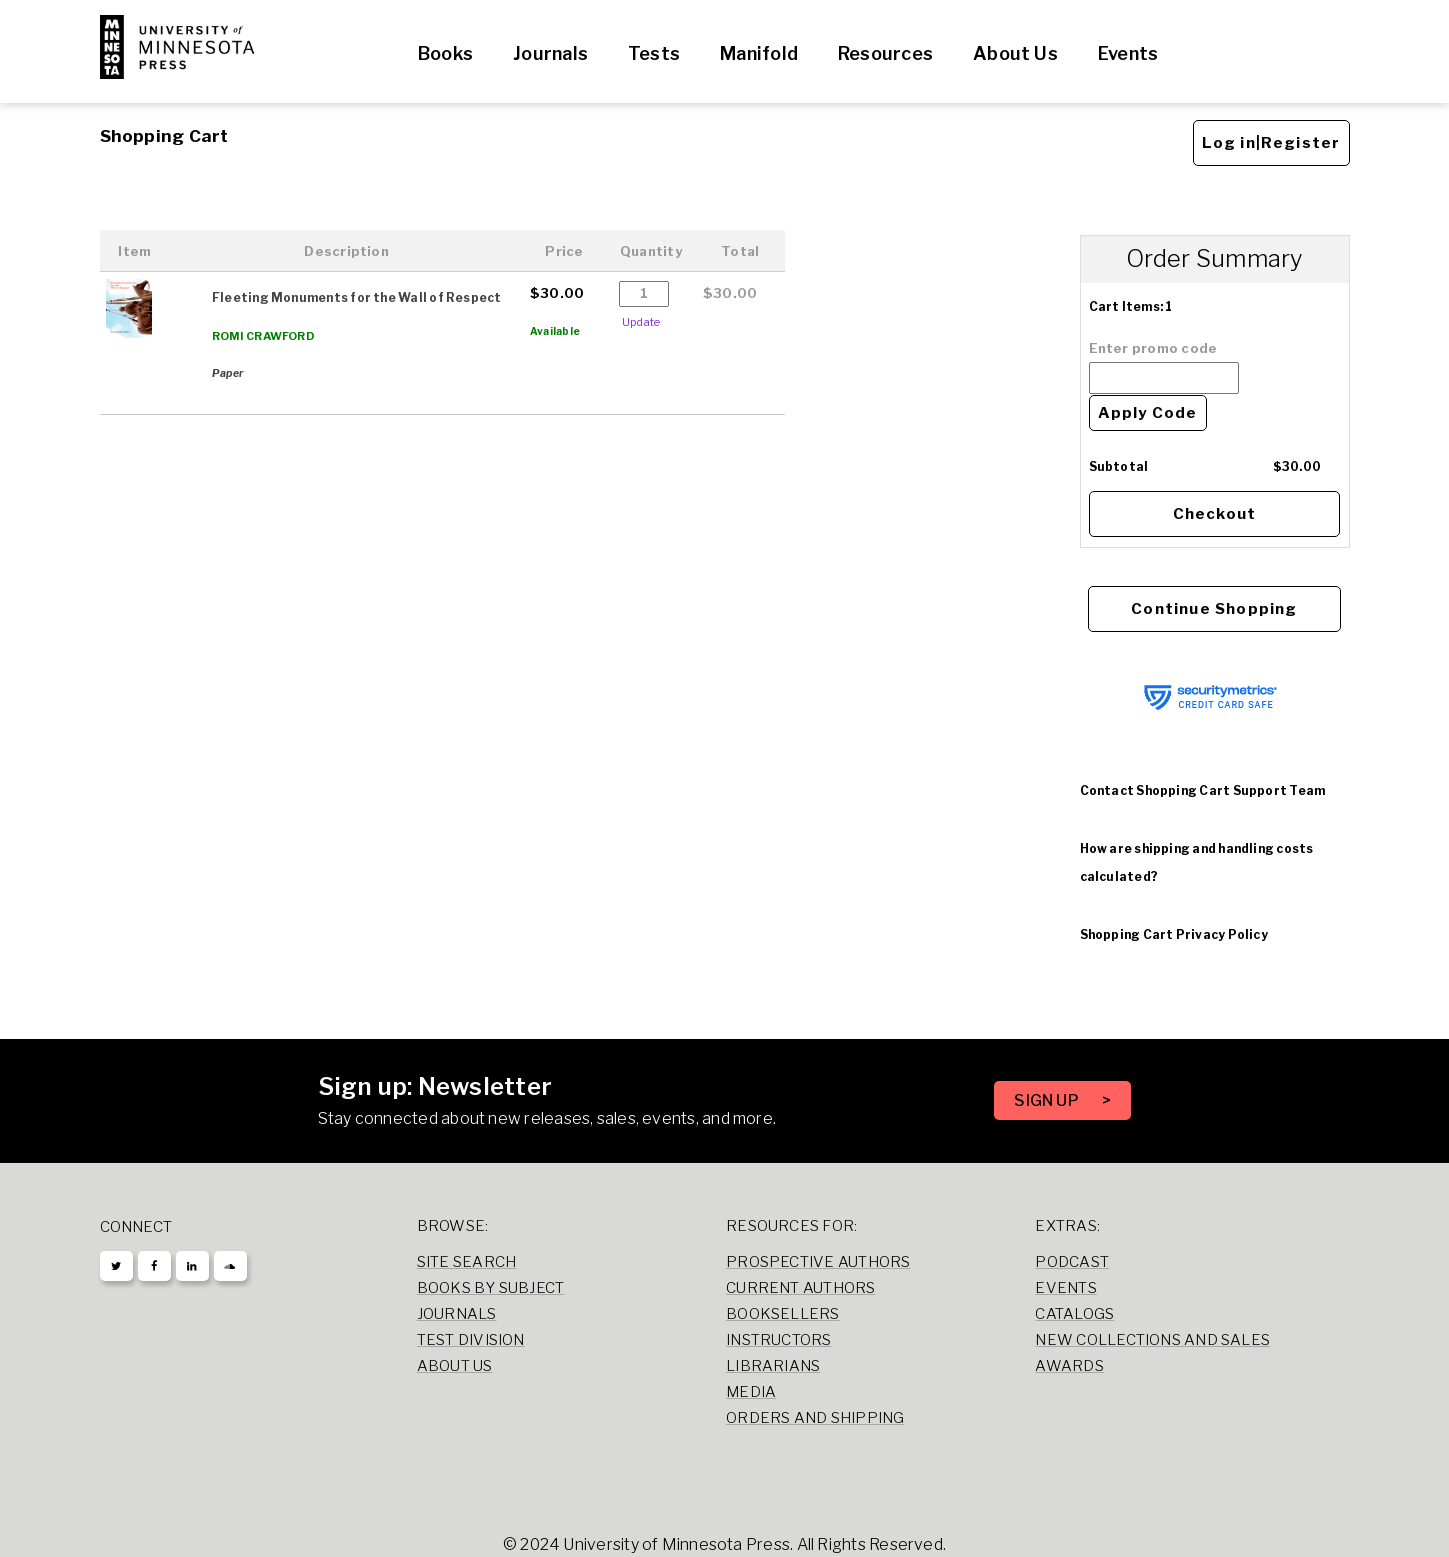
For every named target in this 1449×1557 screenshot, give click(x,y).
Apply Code (1148, 413)
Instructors (779, 1340)
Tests (654, 53)
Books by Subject (491, 1288)
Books (445, 53)
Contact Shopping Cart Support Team (1203, 790)
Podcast (1072, 1262)
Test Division (471, 1340)
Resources (885, 53)
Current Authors (800, 1288)
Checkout (1215, 514)
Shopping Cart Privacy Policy (1174, 934)
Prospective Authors (818, 1262)
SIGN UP (1048, 1100)
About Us (1015, 53)
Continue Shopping (1214, 609)
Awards (1069, 1366)
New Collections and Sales (1152, 1340)
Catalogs (1074, 1314)
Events (1128, 53)
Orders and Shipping (815, 1418)
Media (751, 1392)
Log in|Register (1271, 143)
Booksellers (783, 1314)
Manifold (759, 53)
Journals (550, 53)
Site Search (467, 1262)
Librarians (773, 1366)
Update (641, 322)
